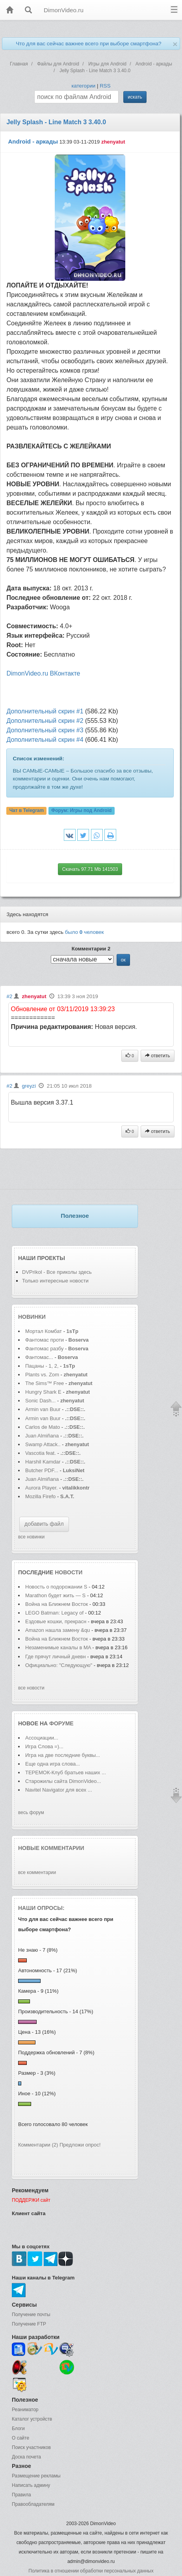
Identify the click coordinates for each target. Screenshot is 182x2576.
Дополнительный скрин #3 (44, 730)
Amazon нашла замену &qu (57, 1630)
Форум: (81, 810)
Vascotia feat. (40, 1453)
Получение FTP (29, 2324)
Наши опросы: (41, 1908)
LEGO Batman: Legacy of (55, 1613)
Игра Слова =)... (44, 1746)
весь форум (31, 1812)
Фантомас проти (44, 1340)
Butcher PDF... (41, 1470)
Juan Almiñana (42, 1436)
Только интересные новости (55, 1281)
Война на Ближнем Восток (56, 1604)
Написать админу (31, 2485)
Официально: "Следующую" (58, 1665)
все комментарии (37, 1872)
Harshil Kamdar (43, 1462)
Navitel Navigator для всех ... (58, 1790)
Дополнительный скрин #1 (44, 711)
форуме (61, 1723)
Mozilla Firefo (40, 1496)
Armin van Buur (43, 1409)
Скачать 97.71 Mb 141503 (90, 869)
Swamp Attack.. (43, 1444)
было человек (84, 932)
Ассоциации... (41, 1738)
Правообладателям (33, 2504)
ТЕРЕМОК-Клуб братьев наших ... (65, 1772)
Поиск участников (31, 2447)
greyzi (29, 1086)
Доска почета (26, 2457)
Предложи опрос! (79, 2145)
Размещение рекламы (36, 2476)
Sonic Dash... (40, 1401)
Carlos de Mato (42, 1427)
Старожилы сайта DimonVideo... (63, 1781)
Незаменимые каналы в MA (58, 1647)
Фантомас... (39, 1357)
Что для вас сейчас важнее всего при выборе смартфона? (88, 44)
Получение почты (31, 2314)
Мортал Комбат (44, 1331)
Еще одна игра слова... (52, 1764)
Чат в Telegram (26, 810)
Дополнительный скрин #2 (44, 720)
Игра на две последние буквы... (62, 1755)
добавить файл (44, 1524)
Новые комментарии (51, 1848)
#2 (9, 996)
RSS (105, 86)
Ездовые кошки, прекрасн (55, 1621)
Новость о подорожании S (56, 1587)
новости (68, 1572)
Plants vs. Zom (42, 1375)
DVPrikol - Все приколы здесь (57, 1272)
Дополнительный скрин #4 (44, 739)
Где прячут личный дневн (55, 1656)
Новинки (32, 1317)
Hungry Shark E (43, 1392)
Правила (21, 2495)
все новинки (31, 1537)
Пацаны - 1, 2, (42, 1366)
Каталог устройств (32, 2419)
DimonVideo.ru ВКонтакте (43, 673)
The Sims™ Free (44, 1383)
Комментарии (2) (38, 2145)
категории (83, 86)
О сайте (20, 2438)
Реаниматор (25, 2409)
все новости (31, 1688)
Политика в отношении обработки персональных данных (90, 2571)
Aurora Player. (41, 1488)
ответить (157, 1055)
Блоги (18, 2428)
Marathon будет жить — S (55, 1595)
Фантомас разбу (44, 1348)
